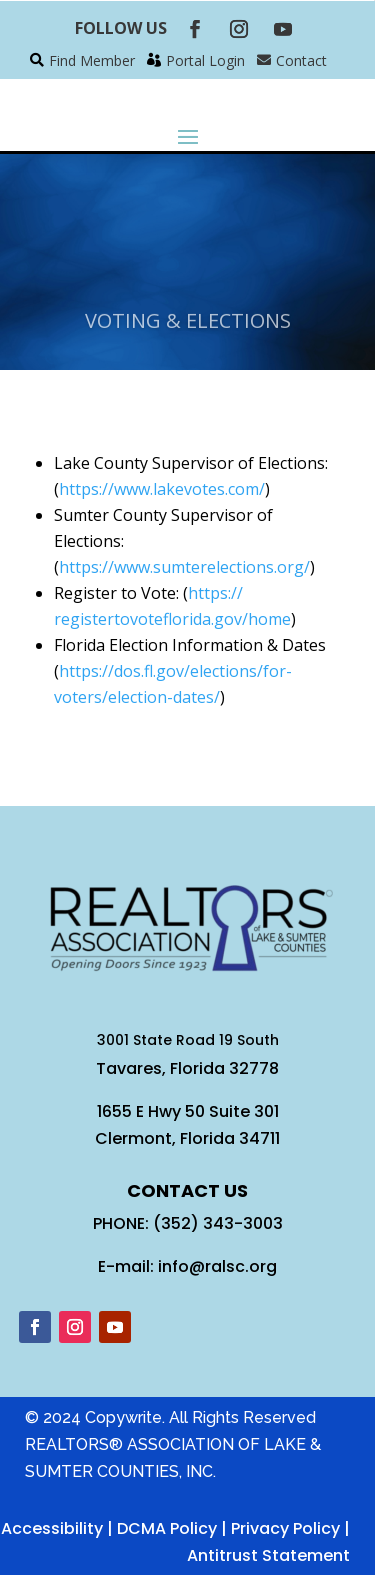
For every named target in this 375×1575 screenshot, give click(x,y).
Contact (301, 60)
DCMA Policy (167, 1528)
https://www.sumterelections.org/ (184, 567)
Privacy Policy (285, 1528)
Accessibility (52, 1528)
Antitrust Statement (268, 1555)
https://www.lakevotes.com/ (162, 489)
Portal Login (205, 60)
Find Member (92, 60)
